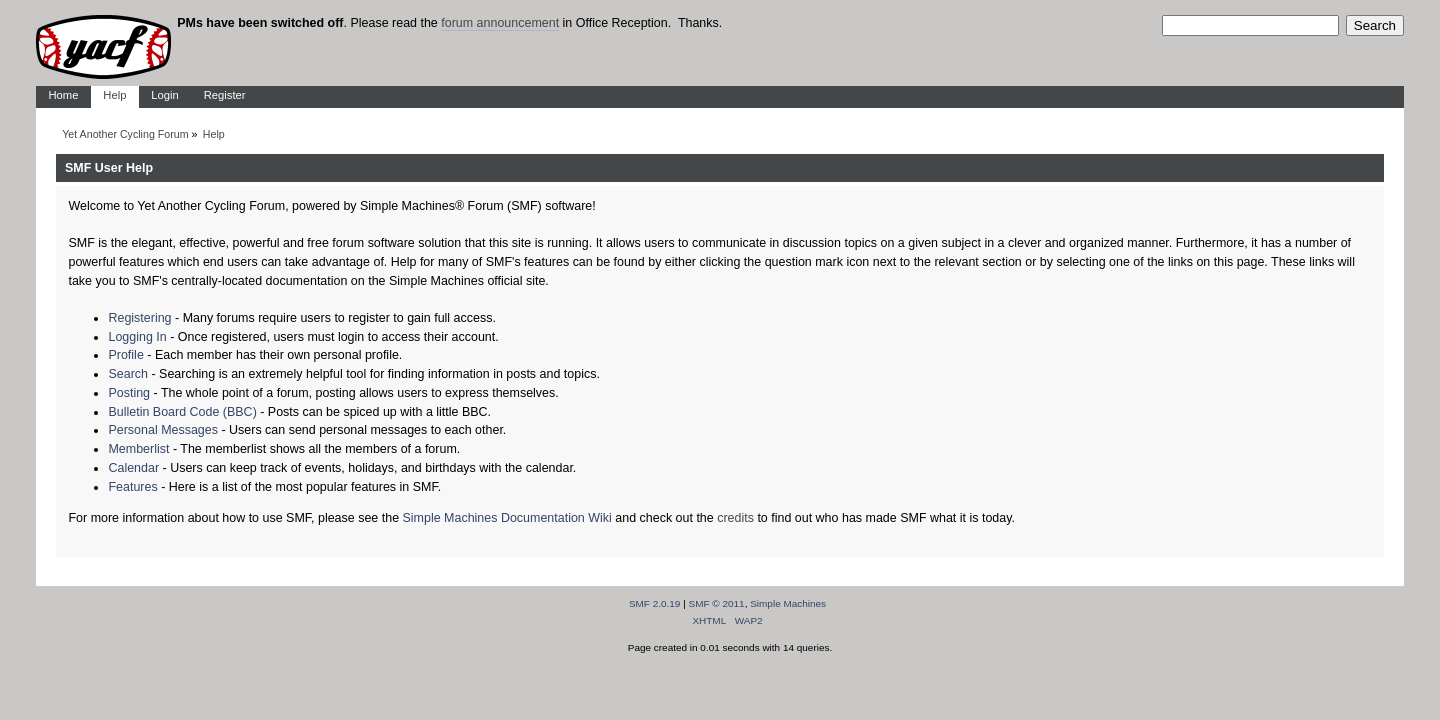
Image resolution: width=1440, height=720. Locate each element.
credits (735, 518)
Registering (139, 318)
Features (132, 487)
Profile (125, 355)
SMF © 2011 (717, 603)
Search (128, 374)
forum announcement (500, 23)
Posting (129, 393)
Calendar (133, 468)
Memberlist (138, 449)
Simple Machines (788, 603)
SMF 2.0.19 (655, 603)
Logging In (137, 337)
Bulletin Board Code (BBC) (182, 412)
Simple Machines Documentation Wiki (507, 518)
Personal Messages (163, 430)
